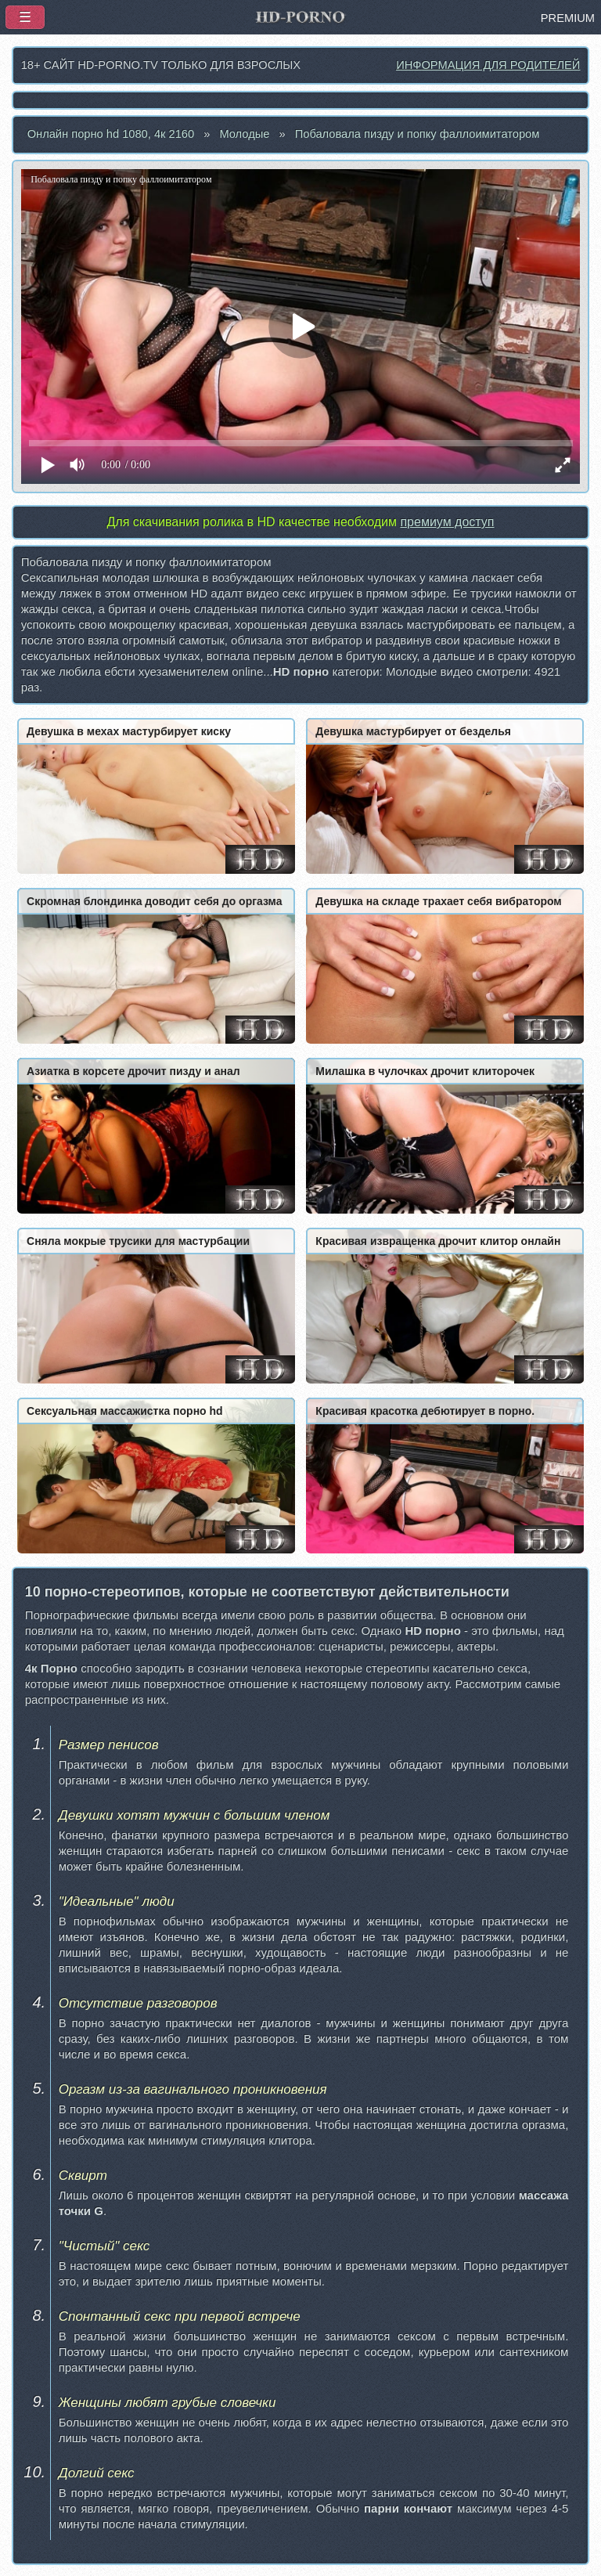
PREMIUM (568, 18)
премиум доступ (447, 522)
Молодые (244, 134)
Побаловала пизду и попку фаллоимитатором (417, 134)
